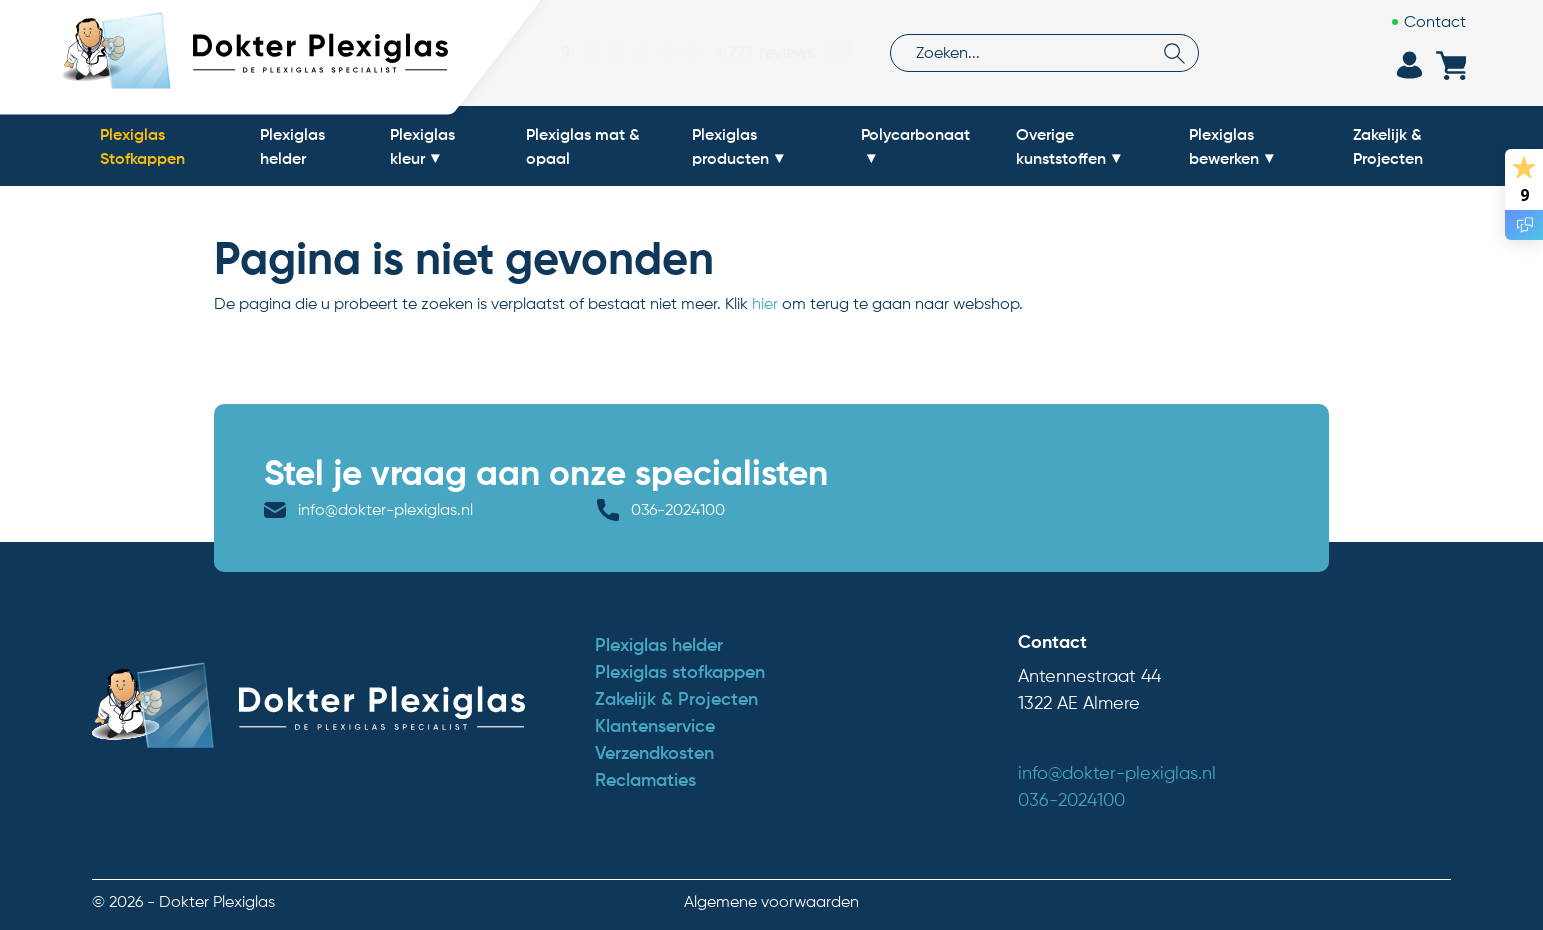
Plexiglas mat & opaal (583, 146)
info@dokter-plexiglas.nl (385, 509)
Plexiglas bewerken (1224, 146)
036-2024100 (678, 509)
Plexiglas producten (730, 146)
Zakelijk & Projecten (1388, 146)
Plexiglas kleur (422, 146)
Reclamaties (645, 780)
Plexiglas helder (292, 146)
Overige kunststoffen (1061, 146)
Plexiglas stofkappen (680, 672)
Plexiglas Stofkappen (142, 146)
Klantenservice (655, 726)
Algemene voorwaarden (771, 901)
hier (765, 303)
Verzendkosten (654, 753)
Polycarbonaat (915, 134)
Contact (1435, 21)
